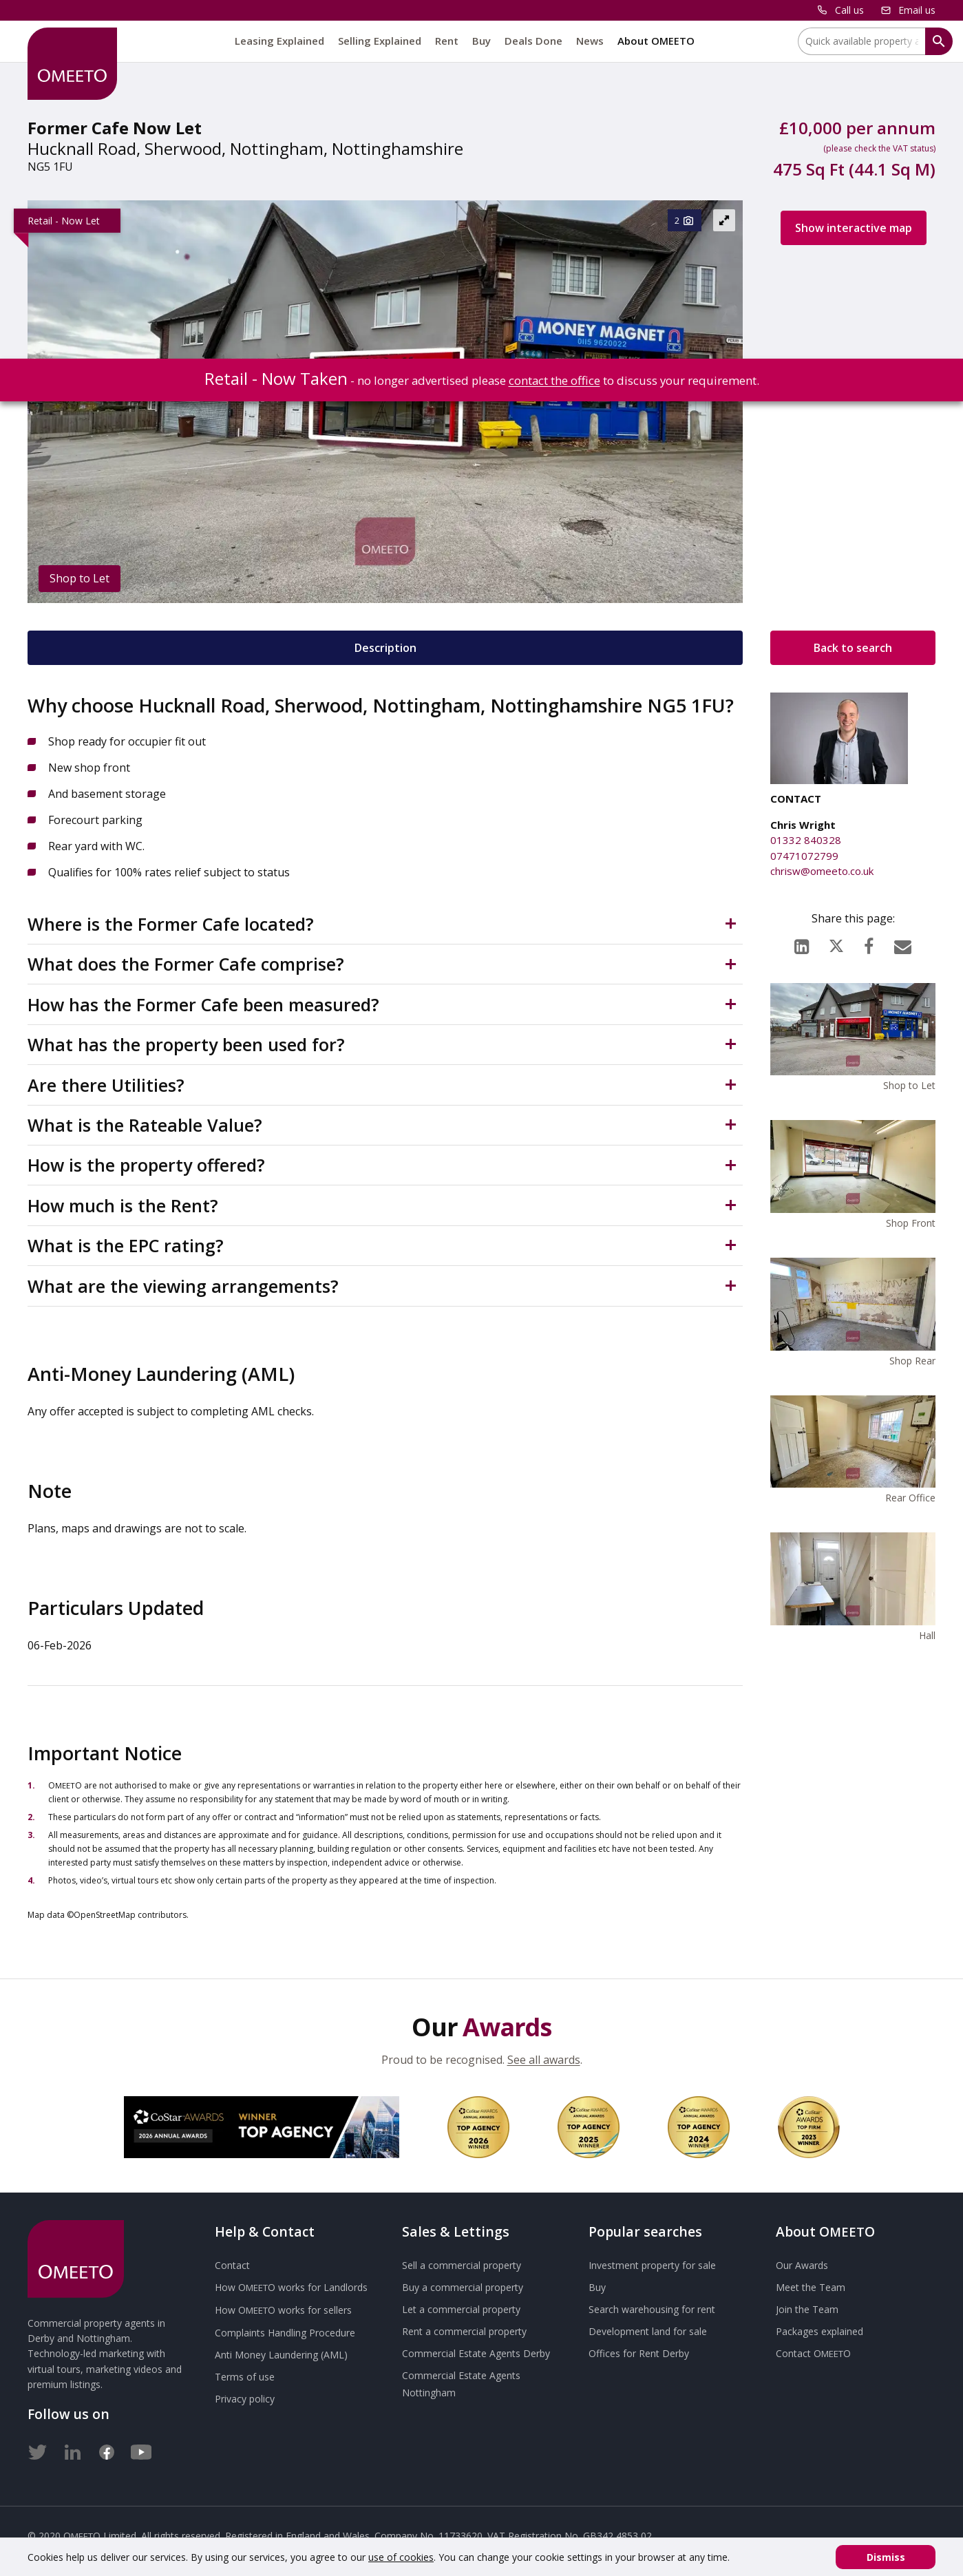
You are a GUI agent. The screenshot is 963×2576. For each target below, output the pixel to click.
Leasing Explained (279, 40)
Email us (916, 10)
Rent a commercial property (464, 2331)
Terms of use (245, 2376)
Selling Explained (379, 40)
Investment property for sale (652, 2265)
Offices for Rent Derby (639, 2353)
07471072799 (804, 856)
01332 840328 (805, 840)
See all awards (543, 2059)
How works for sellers (283, 2309)
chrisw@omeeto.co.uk (822, 871)
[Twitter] (38, 2449)
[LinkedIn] (801, 943)
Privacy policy (245, 2398)
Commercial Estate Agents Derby (476, 2353)
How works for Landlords (291, 2287)
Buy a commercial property (462, 2287)
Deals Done (533, 40)
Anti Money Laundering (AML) (281, 2354)
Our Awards (802, 2265)
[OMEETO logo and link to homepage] (72, 64)
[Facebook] (868, 943)
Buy (481, 40)
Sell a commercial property (461, 2265)
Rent (446, 40)
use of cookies (401, 2557)
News (590, 40)
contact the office (554, 380)
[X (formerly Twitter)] (836, 943)
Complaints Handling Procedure (285, 2332)
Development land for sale (648, 2331)
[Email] (902, 943)
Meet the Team (810, 2287)
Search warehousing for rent (652, 2309)
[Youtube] (141, 2449)
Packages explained (819, 2331)
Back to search (853, 647)
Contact (232, 2265)
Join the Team (807, 2309)
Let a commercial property (461, 2309)
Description (385, 647)
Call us (849, 10)
